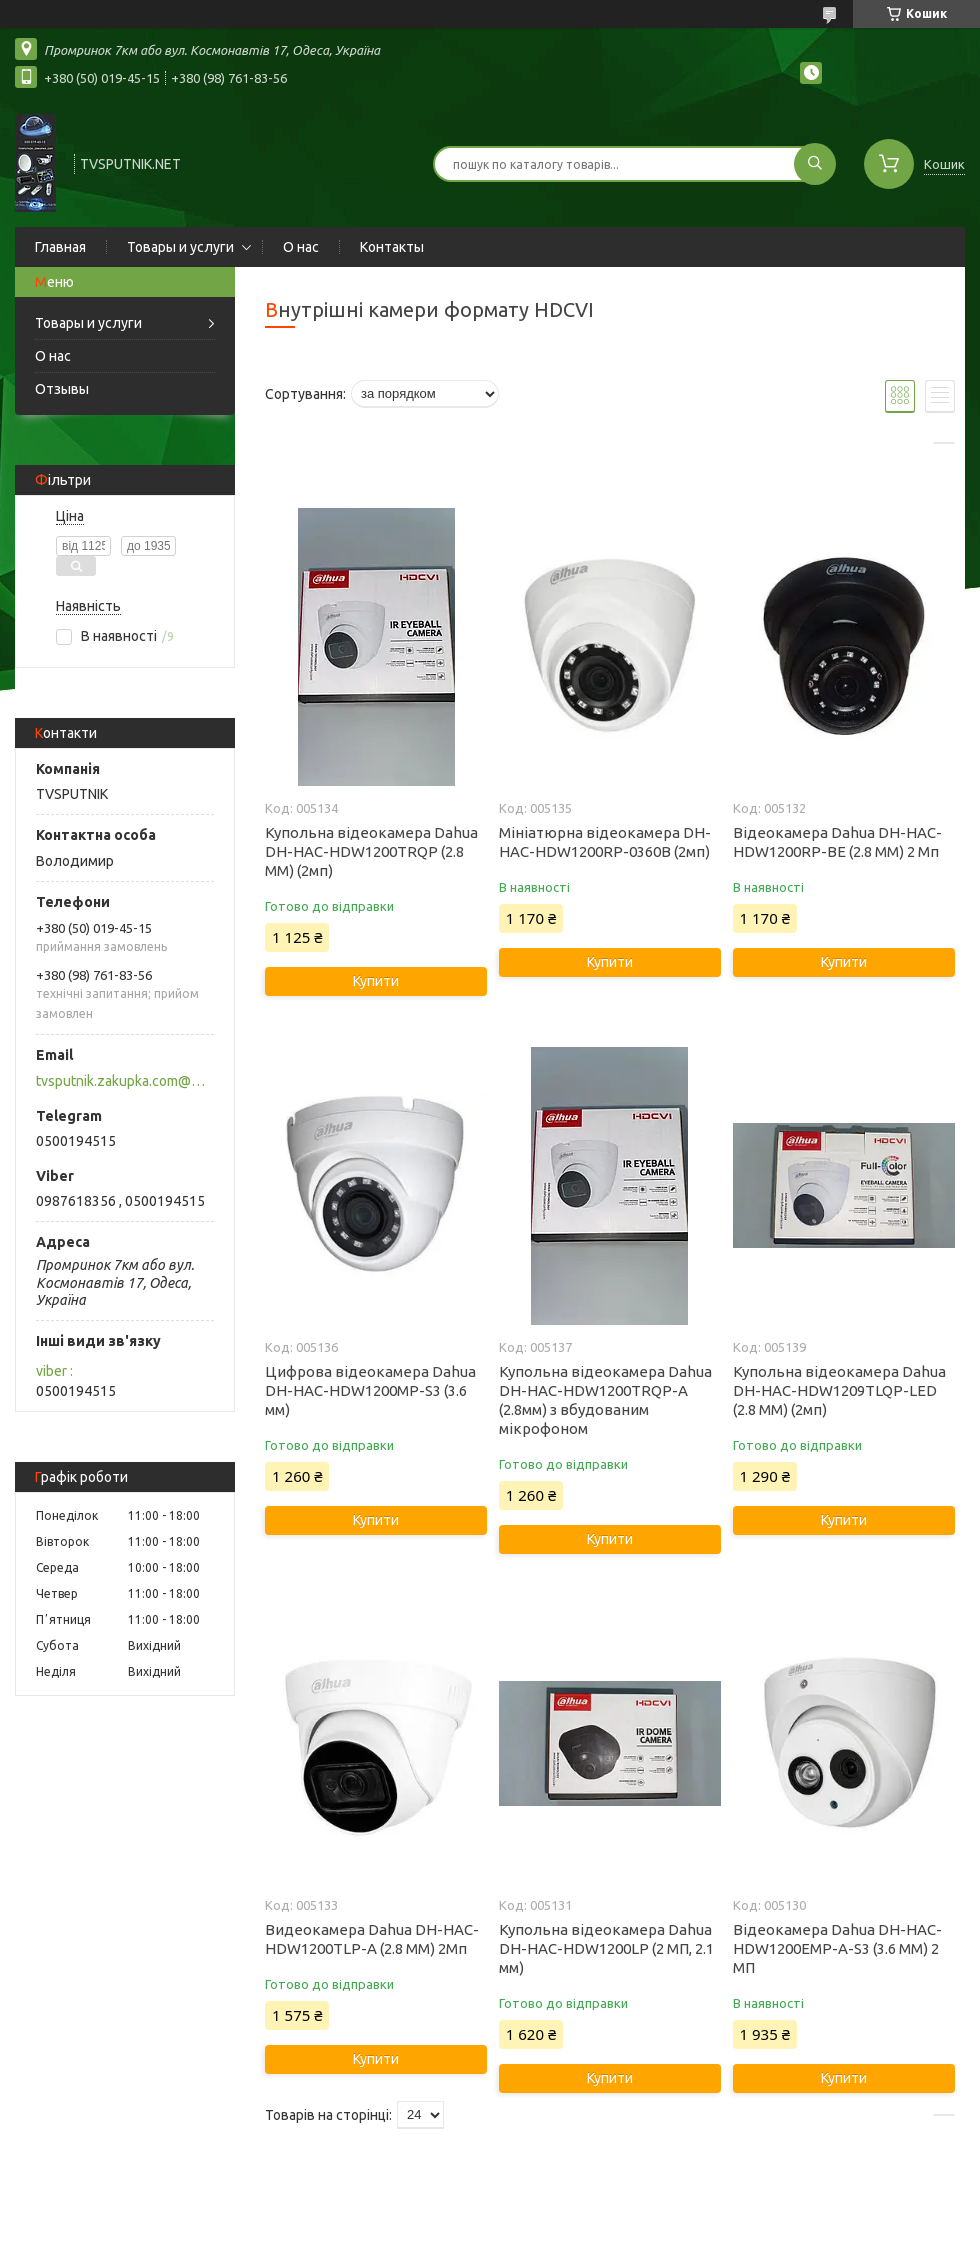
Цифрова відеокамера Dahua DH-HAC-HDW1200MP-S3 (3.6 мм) (370, 1390)
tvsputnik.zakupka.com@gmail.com (123, 1081)
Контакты (392, 247)
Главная (60, 247)
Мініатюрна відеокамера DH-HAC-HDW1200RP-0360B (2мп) (605, 842)
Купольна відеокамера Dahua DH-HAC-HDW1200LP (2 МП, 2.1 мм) (606, 1948)
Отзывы (62, 389)
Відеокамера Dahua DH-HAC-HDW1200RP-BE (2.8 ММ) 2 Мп (837, 842)
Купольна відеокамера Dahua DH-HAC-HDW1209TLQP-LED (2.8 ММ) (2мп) (839, 1390)
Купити (376, 981)
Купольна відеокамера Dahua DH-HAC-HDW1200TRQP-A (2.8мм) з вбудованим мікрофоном (605, 1400)
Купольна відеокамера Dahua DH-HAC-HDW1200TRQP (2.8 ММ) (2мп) (371, 851)
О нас (301, 247)
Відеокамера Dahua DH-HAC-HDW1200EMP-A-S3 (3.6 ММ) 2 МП (837, 1948)
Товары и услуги (180, 247)
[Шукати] (815, 164)
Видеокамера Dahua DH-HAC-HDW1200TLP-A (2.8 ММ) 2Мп (372, 1939)
